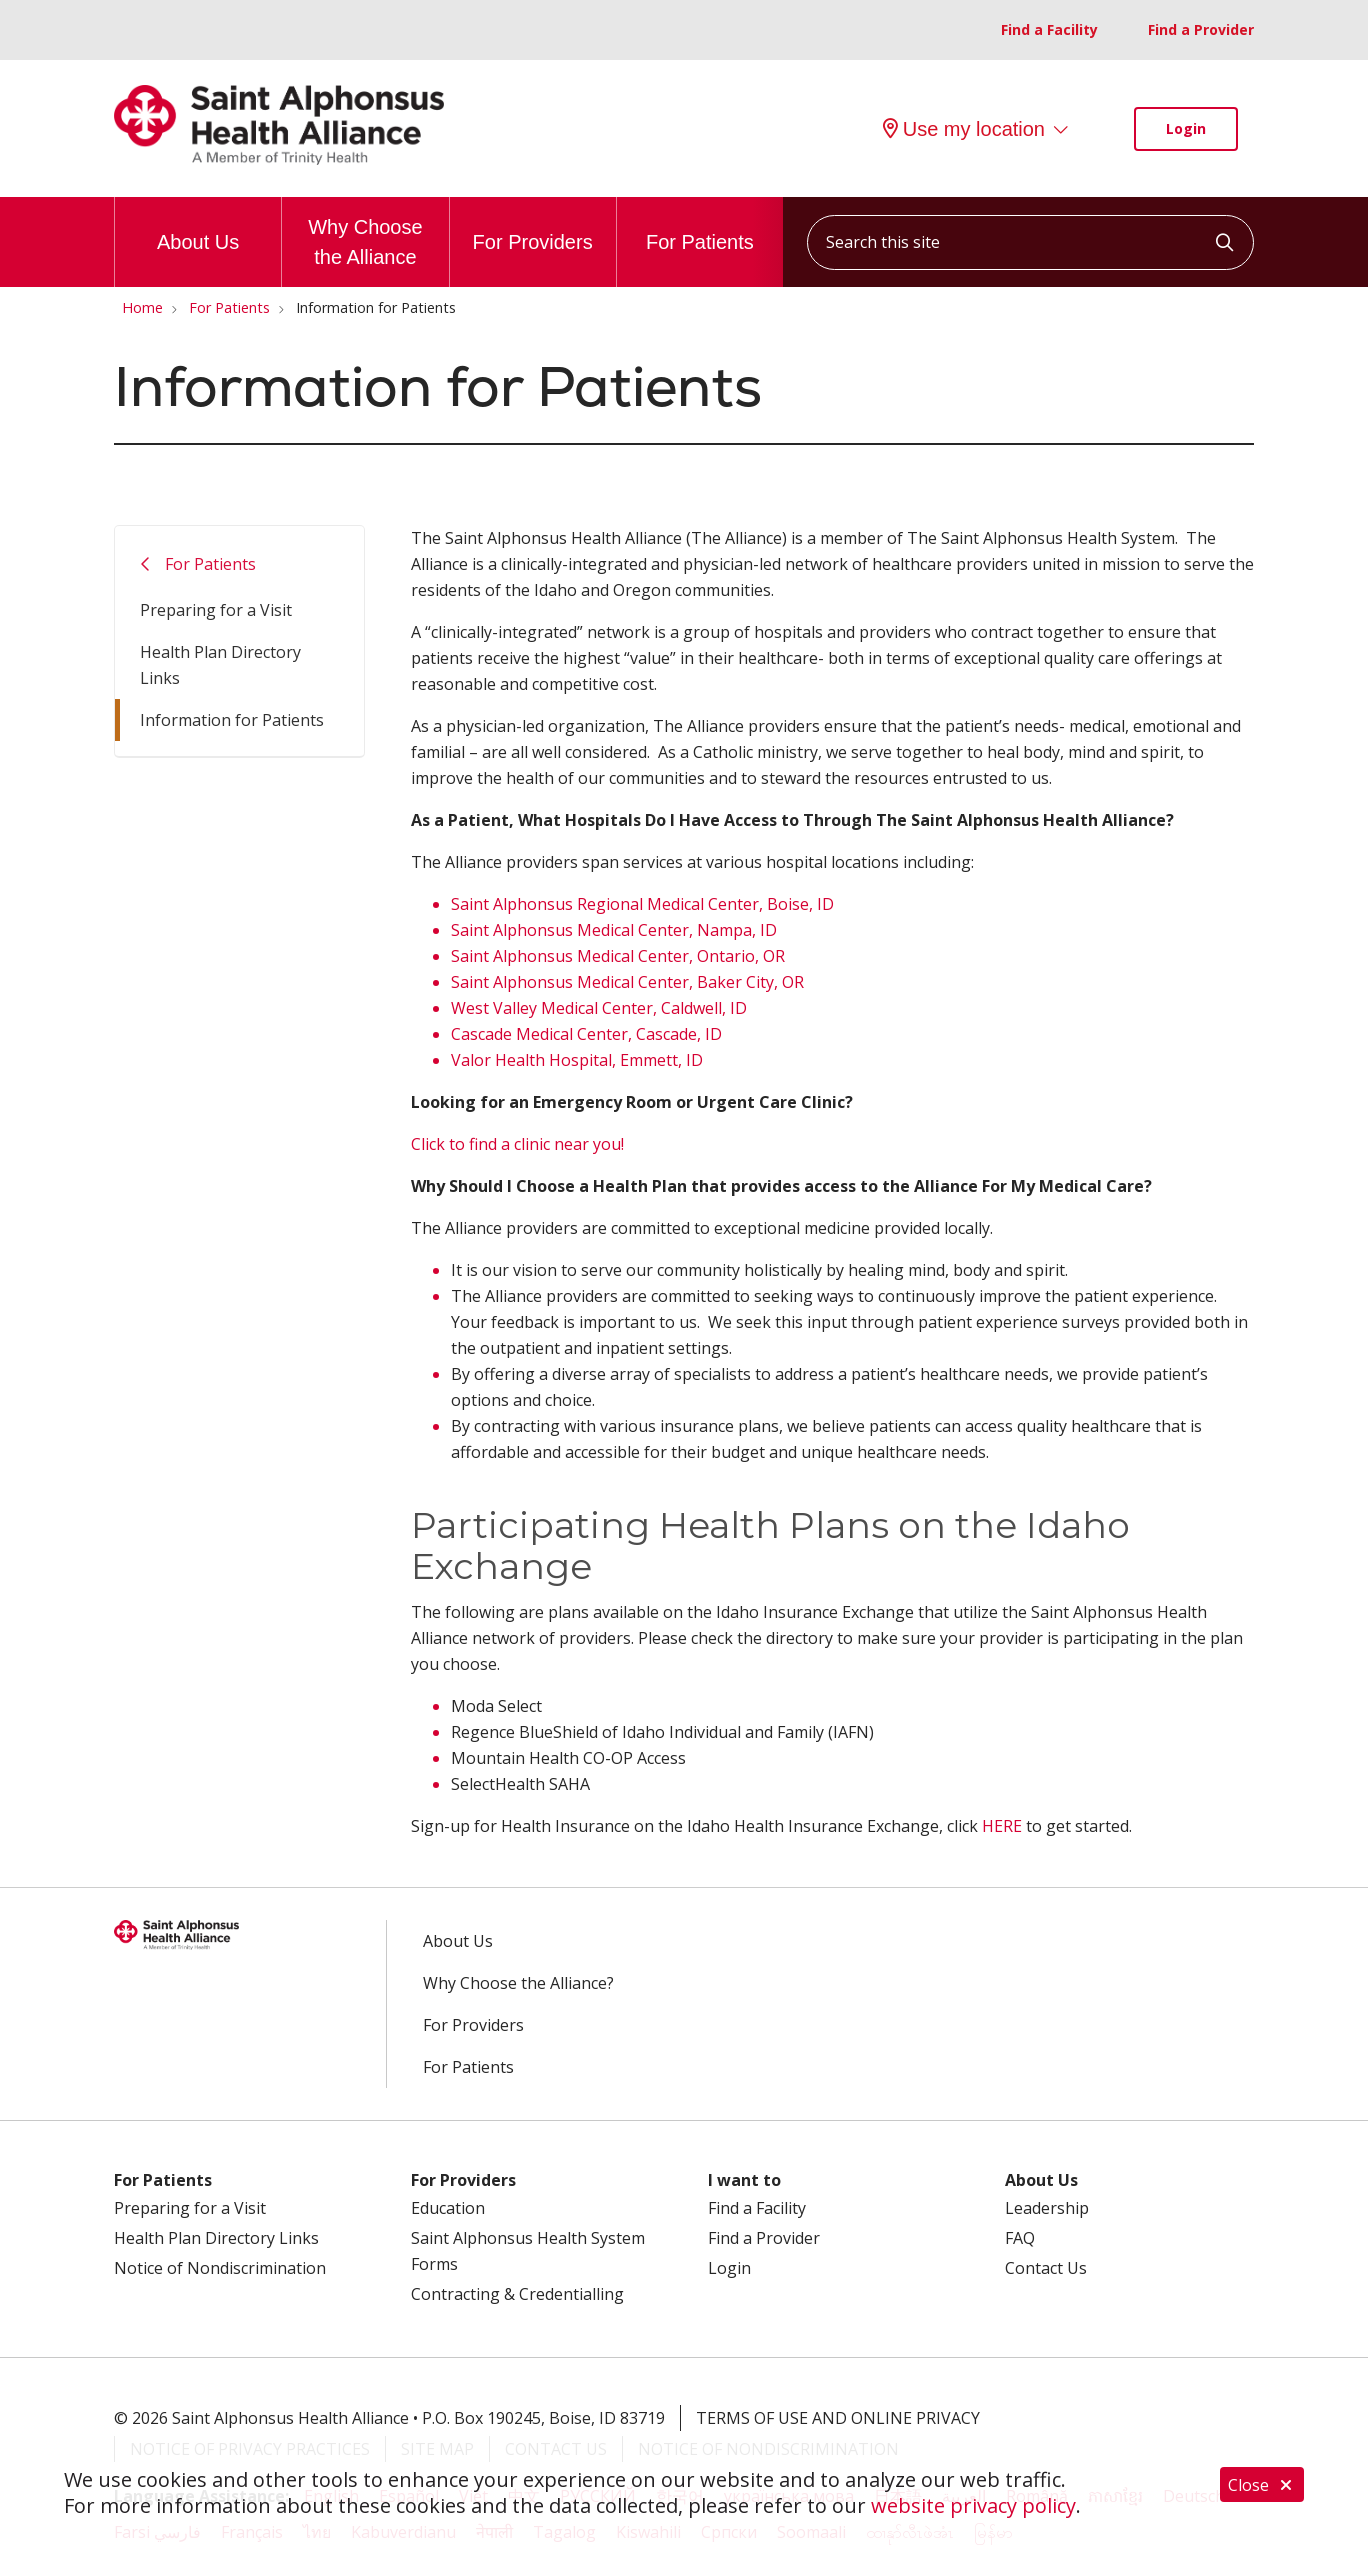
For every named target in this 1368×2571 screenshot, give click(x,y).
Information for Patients (232, 720)
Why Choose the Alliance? (518, 1983)
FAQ (1020, 2238)
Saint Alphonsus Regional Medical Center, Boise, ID (642, 904)
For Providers (533, 225)
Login (1186, 128)
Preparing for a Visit (216, 610)
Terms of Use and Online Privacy (838, 2418)
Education (448, 2208)
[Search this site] (1030, 242)
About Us (198, 225)
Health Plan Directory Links (220, 665)
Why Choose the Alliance (365, 232)
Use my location (964, 129)
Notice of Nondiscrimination (220, 2268)
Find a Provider (1201, 29)
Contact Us (1046, 2268)
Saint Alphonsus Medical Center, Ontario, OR (618, 956)
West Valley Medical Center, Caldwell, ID (599, 1008)
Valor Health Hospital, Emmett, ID (577, 1060)
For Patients (700, 225)
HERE (1002, 1826)
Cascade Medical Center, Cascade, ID (586, 1034)
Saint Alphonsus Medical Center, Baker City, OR (627, 982)
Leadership (1047, 2208)
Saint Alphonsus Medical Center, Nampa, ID (614, 930)
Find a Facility (1049, 29)
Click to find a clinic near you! (517, 1144)
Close (1262, 2486)
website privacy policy (973, 2505)
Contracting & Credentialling (517, 2294)
